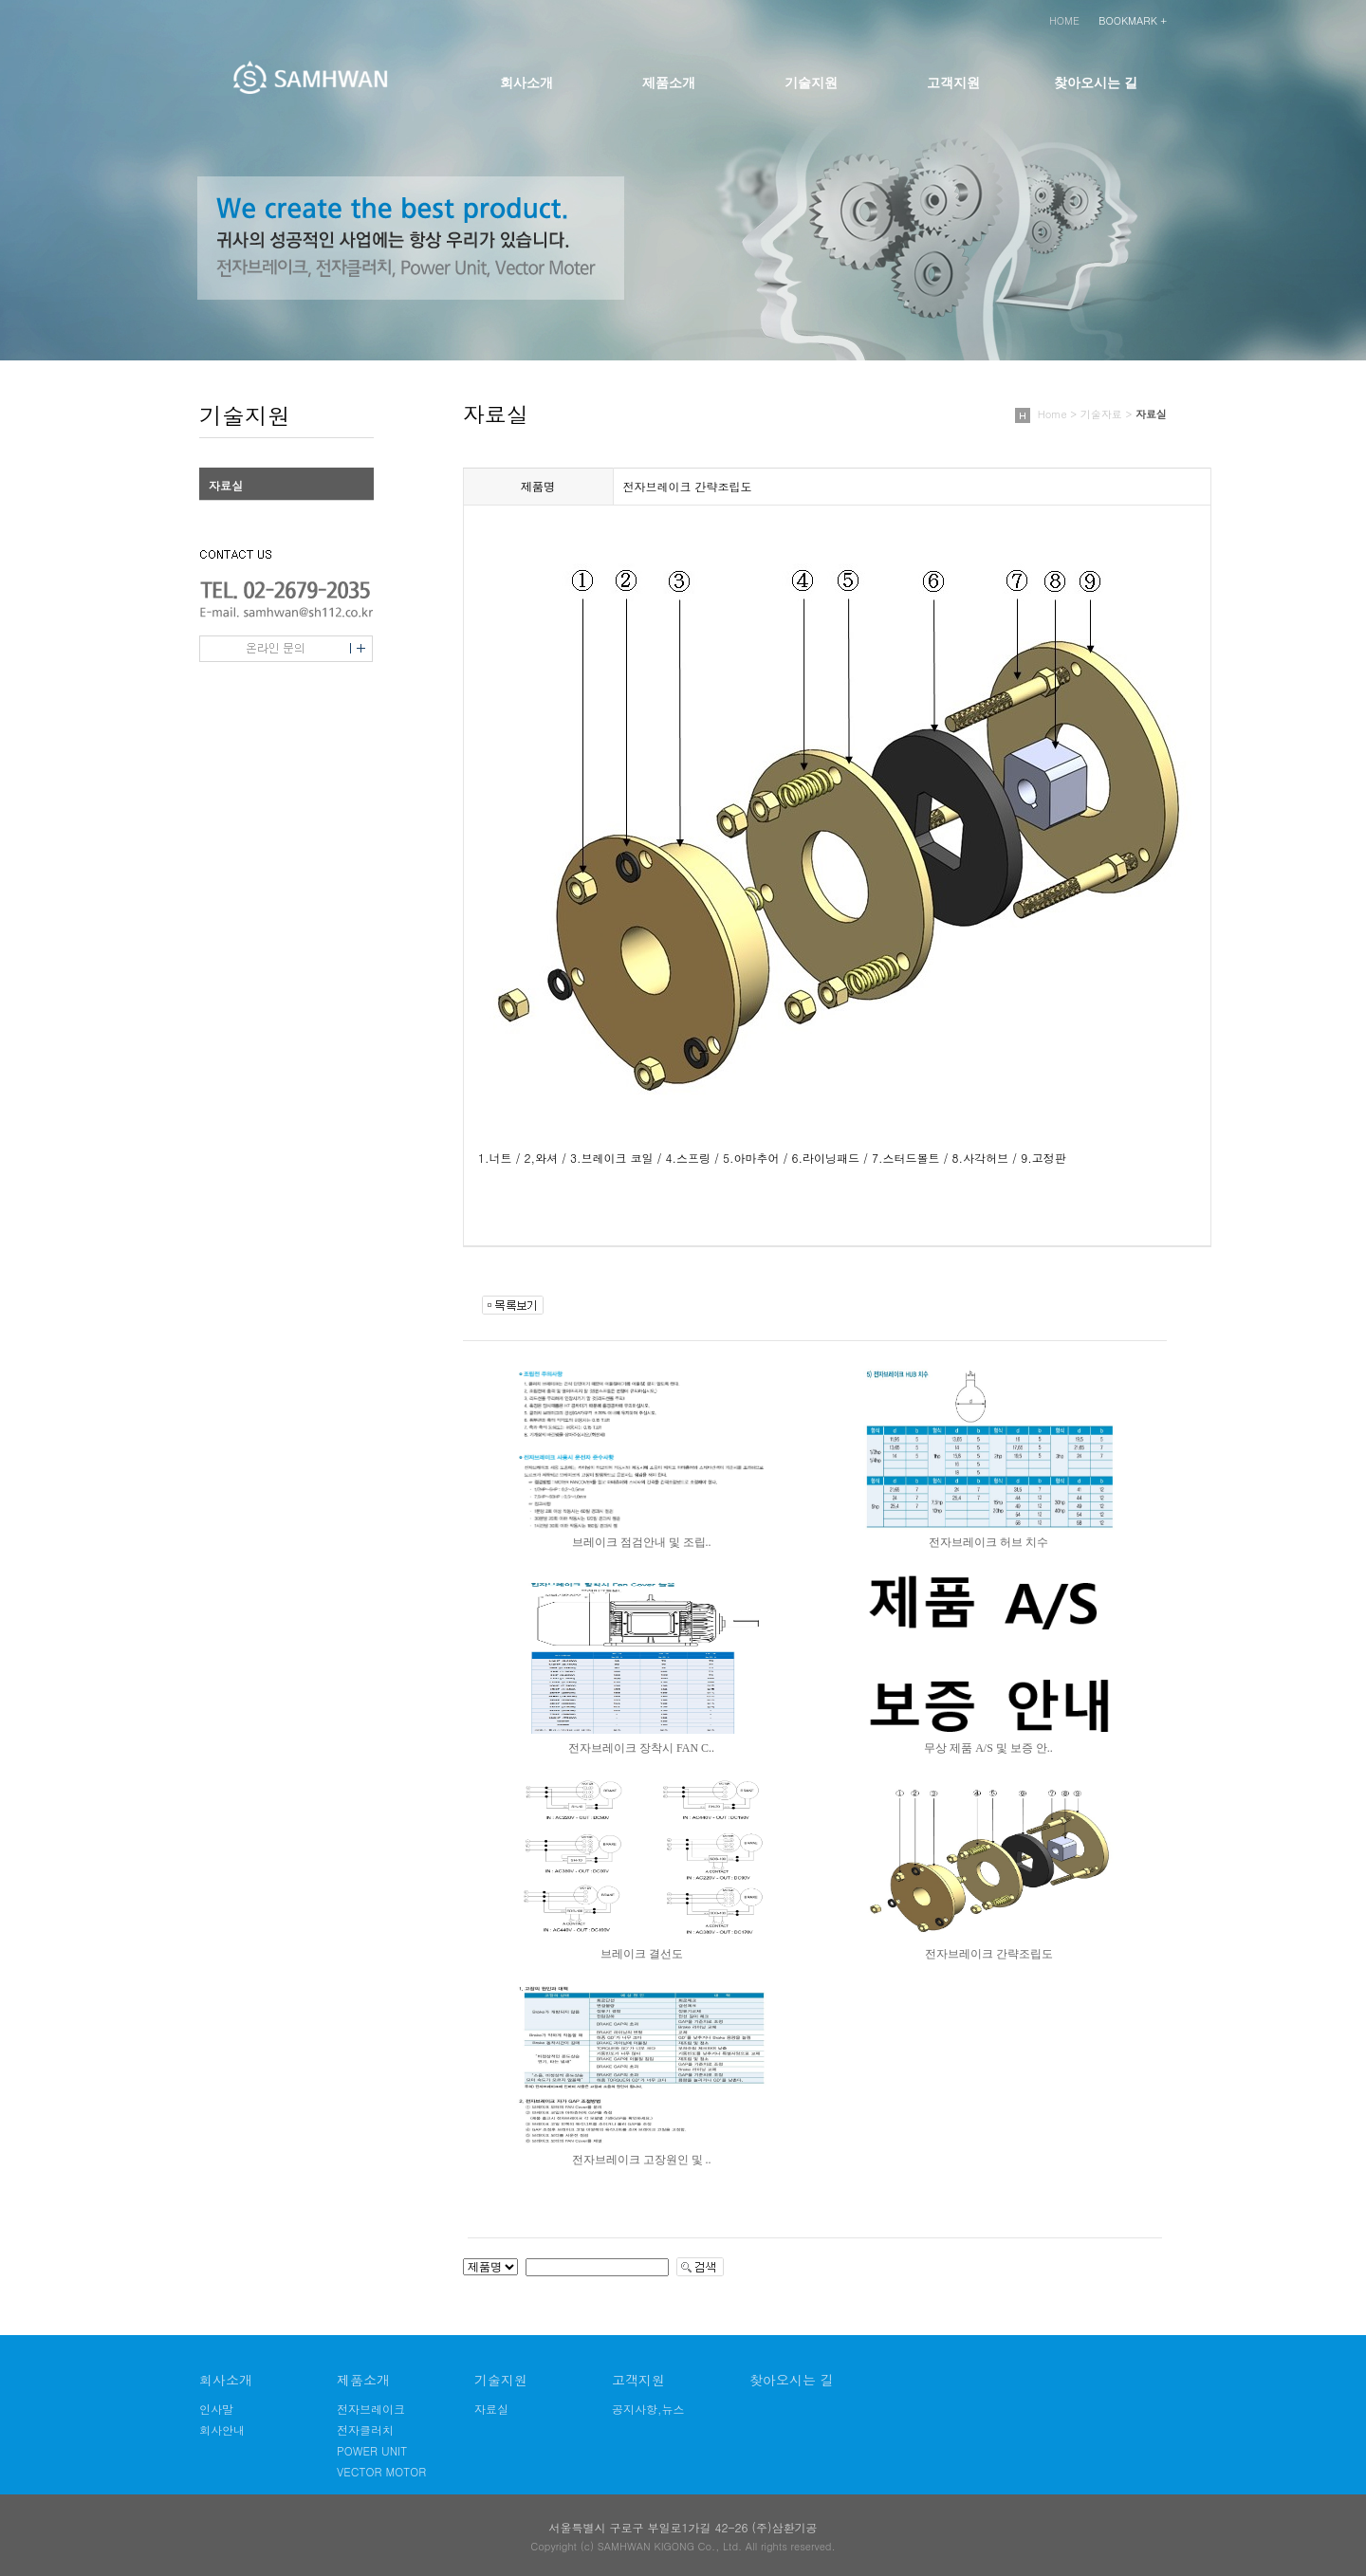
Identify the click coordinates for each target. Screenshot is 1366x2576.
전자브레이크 (371, 2409)
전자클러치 (365, 2429)
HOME (1064, 20)
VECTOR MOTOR (381, 2471)
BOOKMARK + (1132, 20)
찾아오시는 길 (1095, 82)
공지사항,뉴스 (648, 2409)
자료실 (226, 485)
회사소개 (526, 82)
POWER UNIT (372, 2450)
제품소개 (668, 82)
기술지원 (811, 82)
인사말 (216, 2409)
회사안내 (222, 2429)
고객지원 (953, 82)
